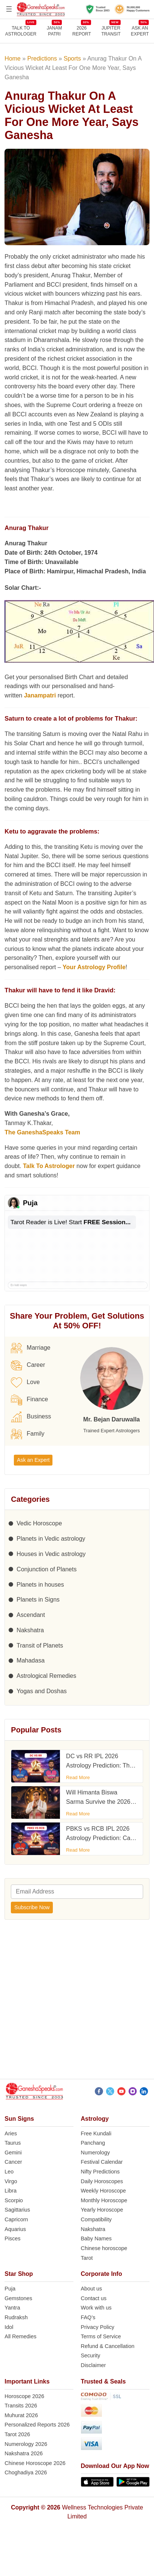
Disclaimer (93, 2365)
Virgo (10, 2181)
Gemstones (18, 2298)
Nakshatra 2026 (23, 2453)
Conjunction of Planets (46, 1569)
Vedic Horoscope (39, 1523)
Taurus (12, 2143)
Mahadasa (30, 1660)
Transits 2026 (20, 2406)
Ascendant (30, 1615)
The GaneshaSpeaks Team (42, 1132)
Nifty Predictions (100, 2172)
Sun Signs (19, 2119)
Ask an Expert (140, 31)
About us (91, 2289)
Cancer (13, 2162)
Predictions (42, 58)
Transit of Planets (39, 1645)
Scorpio (13, 2200)
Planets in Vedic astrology (50, 1538)
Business (31, 1417)
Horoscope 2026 (24, 2396)
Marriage (30, 1348)
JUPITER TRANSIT (110, 31)
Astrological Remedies (46, 1676)
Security (90, 2355)
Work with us (96, 2308)
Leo (8, 2172)
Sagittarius (17, 2210)
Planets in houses (40, 1584)
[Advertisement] (70, 2001)
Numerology (95, 2153)
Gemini (13, 2153)
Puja (9, 2289)
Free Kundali (96, 2133)
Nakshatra (30, 1630)
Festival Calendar (102, 2162)
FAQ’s (88, 2317)
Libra (10, 2191)
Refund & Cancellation (108, 2346)
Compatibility (96, 2219)
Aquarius (15, 2229)
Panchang (93, 2143)
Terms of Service (101, 2336)
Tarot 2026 (17, 2434)
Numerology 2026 (25, 2444)
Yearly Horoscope (102, 2210)
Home (12, 58)
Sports (72, 58)
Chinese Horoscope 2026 (34, 2463)
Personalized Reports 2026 (37, 2425)
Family (27, 1434)
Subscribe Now (31, 1907)
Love (25, 1382)
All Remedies (20, 2336)
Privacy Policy (98, 2327)
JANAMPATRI (54, 31)
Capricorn (16, 2219)
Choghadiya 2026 (25, 2472)
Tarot (87, 2258)
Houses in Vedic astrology (50, 1554)
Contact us (94, 2298)
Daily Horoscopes (102, 2181)
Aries (10, 2133)
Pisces (12, 2238)
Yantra (12, 2308)
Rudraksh (16, 2317)
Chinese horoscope (104, 2248)
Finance (29, 1399)
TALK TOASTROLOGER (20, 31)
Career (28, 1365)
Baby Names (96, 2238)
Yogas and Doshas (41, 1691)
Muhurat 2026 (21, 2415)
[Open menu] (8, 8)
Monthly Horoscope (104, 2200)
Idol (8, 2327)
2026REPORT (81, 31)
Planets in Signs (38, 1599)
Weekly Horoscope (103, 2191)
